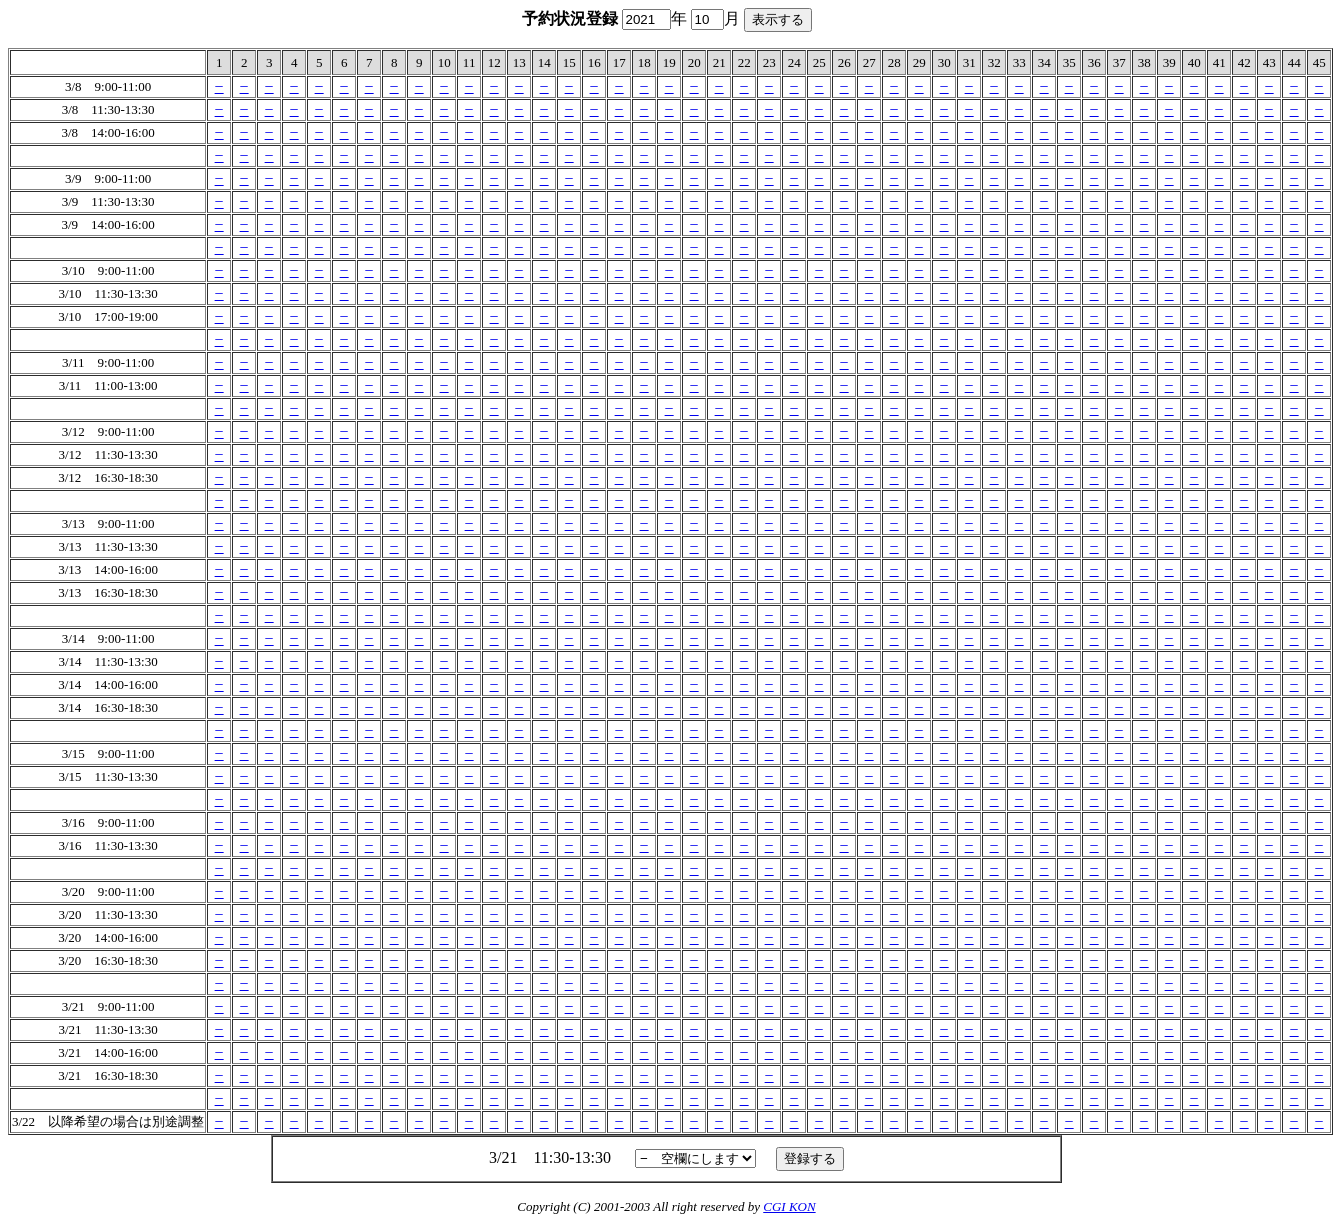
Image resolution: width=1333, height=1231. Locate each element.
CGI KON (789, 1206)
